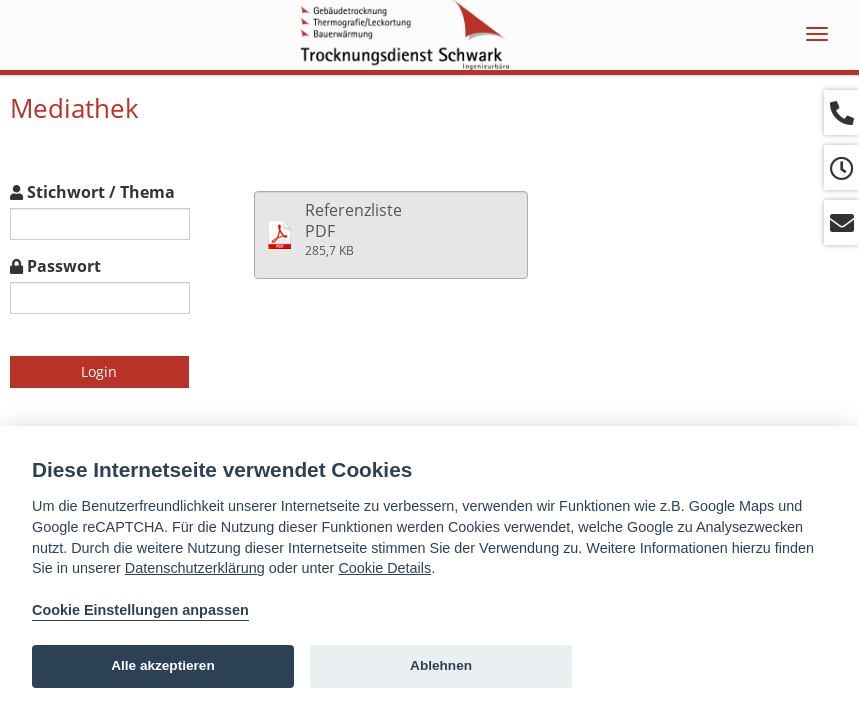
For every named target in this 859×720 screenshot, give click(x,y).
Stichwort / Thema (92, 192)
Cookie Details (384, 568)
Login (99, 371)
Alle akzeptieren (163, 665)
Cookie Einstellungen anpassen (140, 610)
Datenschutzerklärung (195, 568)
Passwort (55, 266)
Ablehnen (441, 665)
